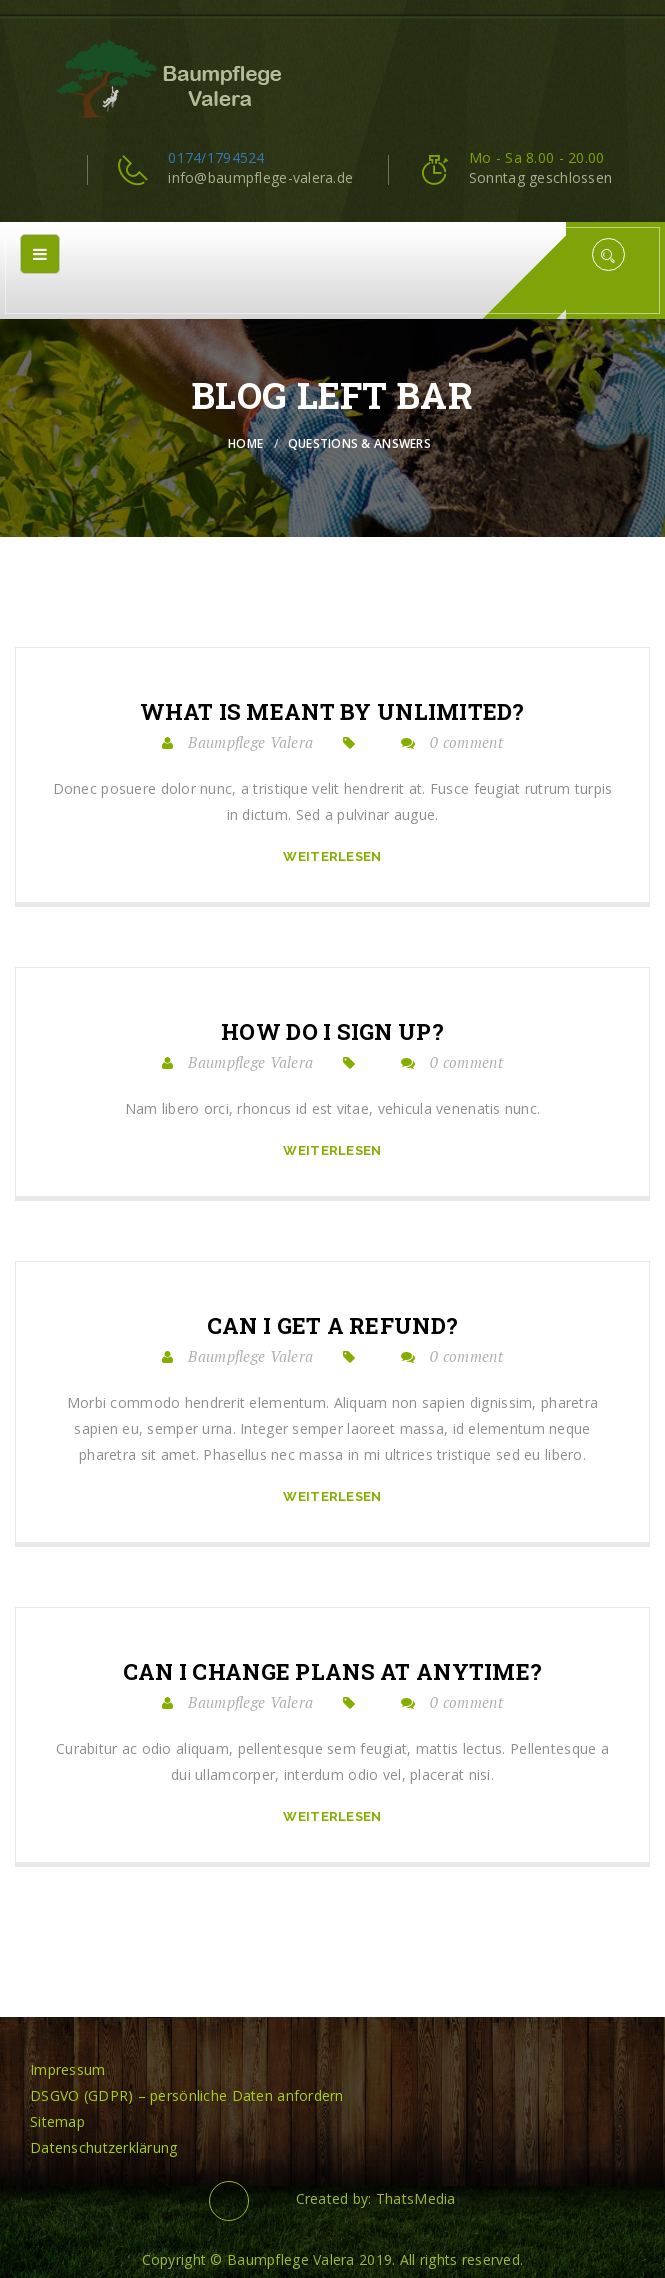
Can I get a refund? (332, 1326)
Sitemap (57, 2121)
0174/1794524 (216, 157)
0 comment (466, 742)
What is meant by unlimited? (332, 712)
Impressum (68, 2069)
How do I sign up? (332, 1032)
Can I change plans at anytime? (332, 1672)
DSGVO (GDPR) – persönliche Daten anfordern (187, 2095)
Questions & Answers (359, 443)
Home (245, 443)
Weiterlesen (332, 856)
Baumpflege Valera (250, 742)
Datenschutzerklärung (104, 2147)
